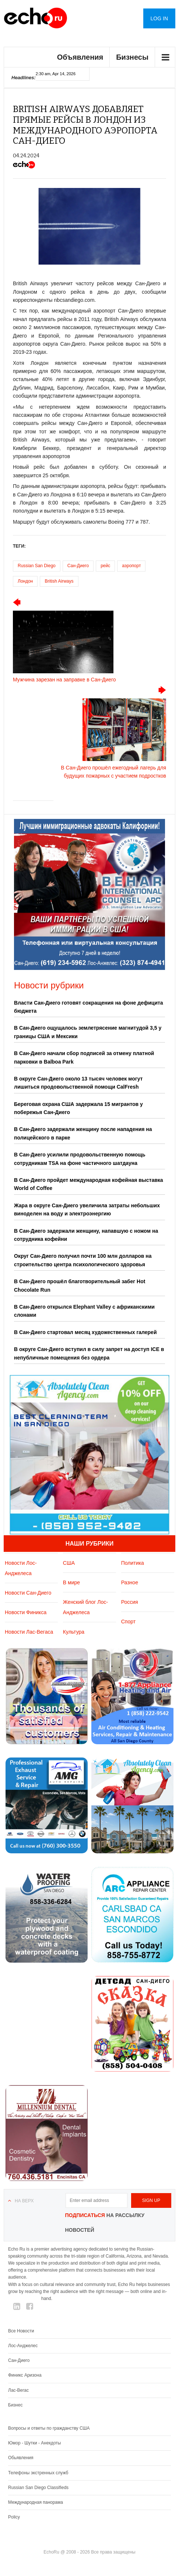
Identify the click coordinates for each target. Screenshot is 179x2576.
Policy (14, 2517)
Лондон (25, 581)
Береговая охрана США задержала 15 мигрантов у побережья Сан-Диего (78, 1108)
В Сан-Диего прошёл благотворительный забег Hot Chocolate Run (79, 1285)
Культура (73, 1632)
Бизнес (15, 2405)
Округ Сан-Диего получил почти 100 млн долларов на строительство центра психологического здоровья (83, 1260)
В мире (71, 1582)
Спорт (128, 1621)
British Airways (59, 581)
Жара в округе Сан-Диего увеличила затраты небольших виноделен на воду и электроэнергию (87, 1210)
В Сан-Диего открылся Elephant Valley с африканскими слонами (84, 1311)
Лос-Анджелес (23, 2345)
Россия (129, 1602)
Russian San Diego (37, 565)
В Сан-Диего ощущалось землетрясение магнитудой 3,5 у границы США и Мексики (87, 1032)
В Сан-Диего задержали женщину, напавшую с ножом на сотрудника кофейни (86, 1235)
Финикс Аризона (25, 2375)
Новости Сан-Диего (28, 1593)
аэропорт (131, 565)
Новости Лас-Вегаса (29, 1632)
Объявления (80, 57)
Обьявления (21, 2457)
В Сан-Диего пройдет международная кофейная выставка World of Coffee (88, 1184)
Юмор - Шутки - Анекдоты (34, 2443)
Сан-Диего (78, 565)
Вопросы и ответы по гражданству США (49, 2428)
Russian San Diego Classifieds (38, 2487)
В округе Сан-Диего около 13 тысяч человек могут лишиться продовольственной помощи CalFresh (78, 1083)
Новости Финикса (25, 1612)
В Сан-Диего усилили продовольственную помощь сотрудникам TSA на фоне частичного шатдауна (79, 1159)
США (69, 1563)
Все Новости (21, 2331)
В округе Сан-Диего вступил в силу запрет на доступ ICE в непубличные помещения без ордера (89, 1353)
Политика (132, 1563)
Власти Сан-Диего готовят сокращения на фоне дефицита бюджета (88, 1007)
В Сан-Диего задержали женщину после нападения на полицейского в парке (83, 1133)
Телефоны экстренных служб (38, 2472)
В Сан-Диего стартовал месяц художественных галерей (85, 1332)
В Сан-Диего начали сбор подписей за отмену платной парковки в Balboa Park (84, 1057)
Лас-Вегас (18, 2390)
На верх (24, 2200)
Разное (129, 1582)
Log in (159, 18)
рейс (105, 565)
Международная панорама (35, 2502)
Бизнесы (132, 57)
